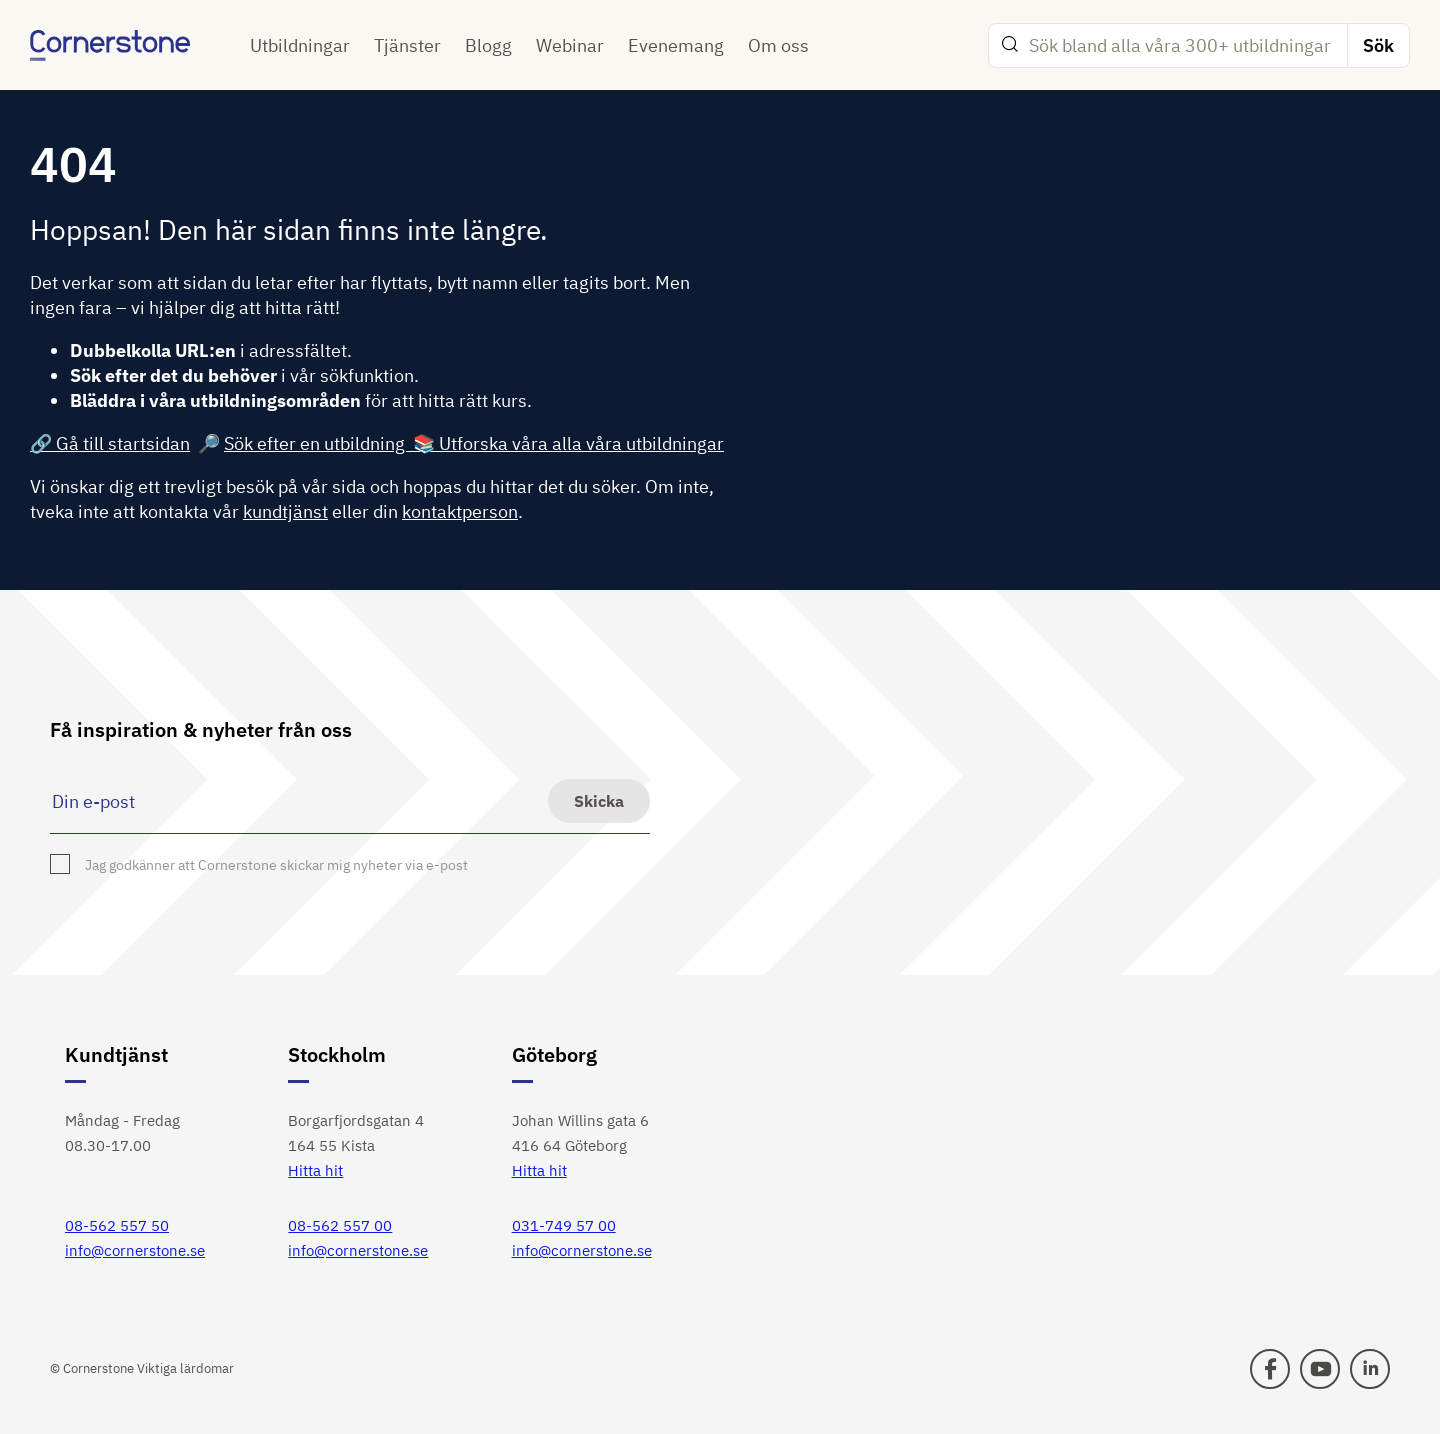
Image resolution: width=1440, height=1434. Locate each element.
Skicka (599, 801)
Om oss (778, 45)
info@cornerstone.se (135, 1250)
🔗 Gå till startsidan (110, 443)
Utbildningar (300, 45)
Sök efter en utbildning (318, 443)
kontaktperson (460, 511)
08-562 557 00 (340, 1225)
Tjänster (407, 45)
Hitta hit (315, 1170)
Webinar (570, 45)
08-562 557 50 (117, 1225)
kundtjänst (285, 511)
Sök (1378, 45)
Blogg (488, 45)
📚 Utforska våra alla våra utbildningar (568, 443)
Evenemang (676, 45)
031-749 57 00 (564, 1225)
